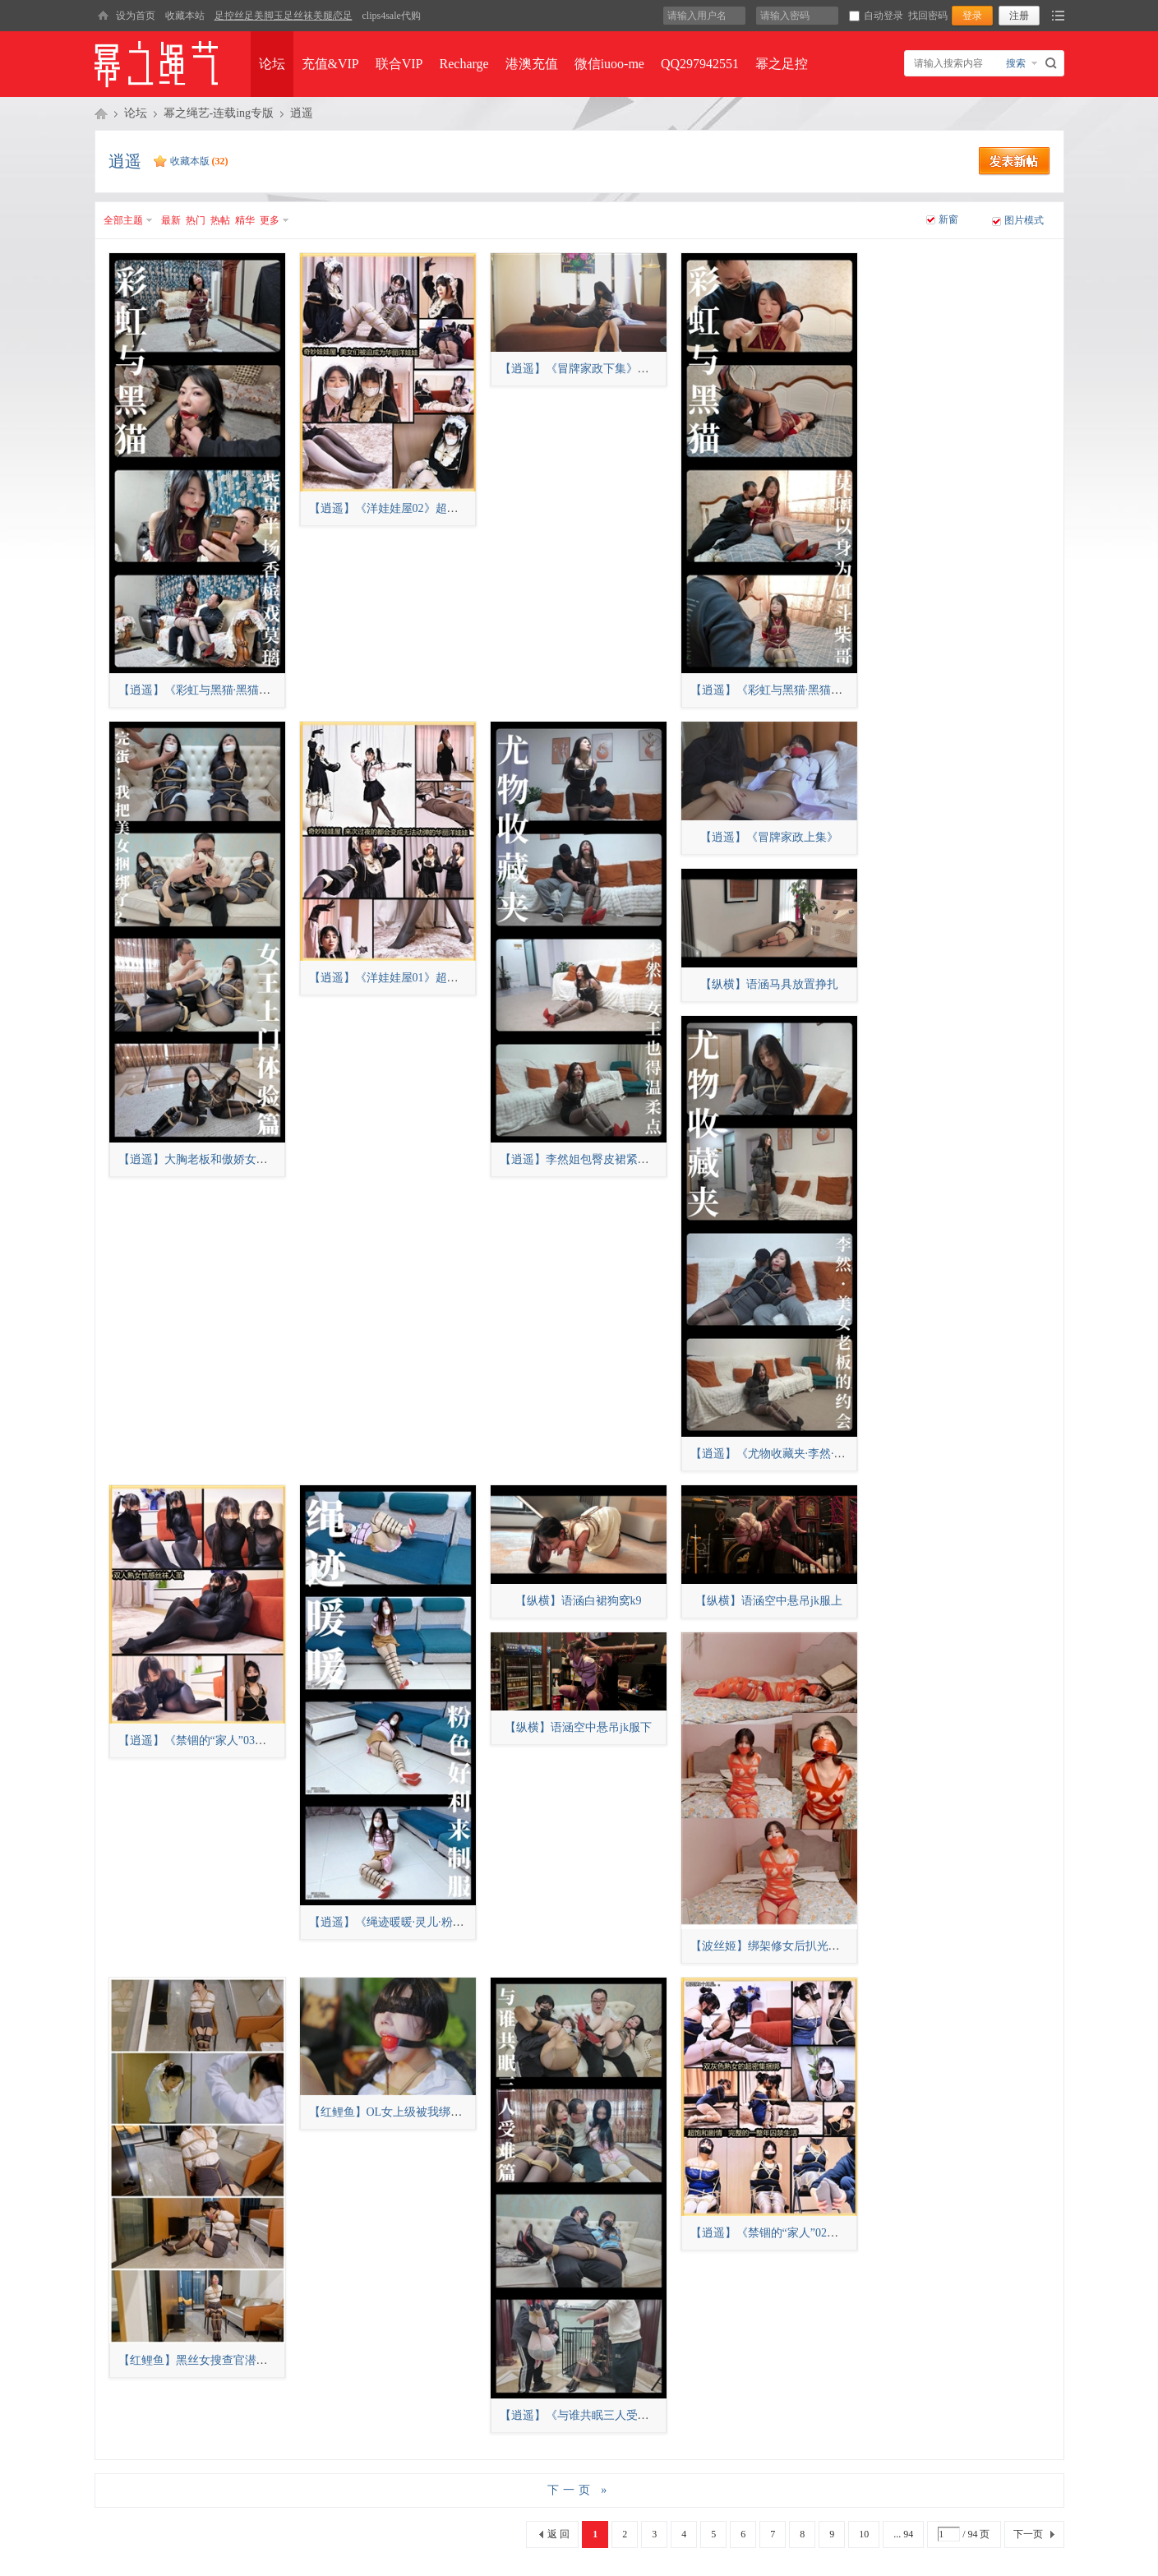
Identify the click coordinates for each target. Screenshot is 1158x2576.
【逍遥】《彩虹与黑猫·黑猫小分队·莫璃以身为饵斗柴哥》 (837, 690)
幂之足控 (781, 64)
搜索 (1016, 63)
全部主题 (123, 220)
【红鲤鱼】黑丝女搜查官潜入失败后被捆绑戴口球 (244, 2360)
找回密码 (928, 15)
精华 (245, 220)
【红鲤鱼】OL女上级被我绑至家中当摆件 (414, 2112)
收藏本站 (185, 15)
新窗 (948, 219)
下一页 (1028, 2534)
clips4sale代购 (391, 15)
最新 (171, 220)
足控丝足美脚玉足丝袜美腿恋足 (284, 15)
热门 (195, 220)
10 (864, 2534)
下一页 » (579, 2490)
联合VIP (399, 64)
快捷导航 (1058, 16)
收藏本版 (199, 161)
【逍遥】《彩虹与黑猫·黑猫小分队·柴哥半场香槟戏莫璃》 (265, 690)
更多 (269, 220)
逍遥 (301, 113)
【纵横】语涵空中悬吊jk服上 (768, 1601)
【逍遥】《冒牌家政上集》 (769, 837)
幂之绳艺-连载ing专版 (219, 113)
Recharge (464, 64)
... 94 (903, 2534)
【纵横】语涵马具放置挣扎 (769, 984)
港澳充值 (531, 64)
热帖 (220, 220)
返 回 (558, 2534)
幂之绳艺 (101, 113)
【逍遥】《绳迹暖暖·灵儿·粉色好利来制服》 (421, 1922)
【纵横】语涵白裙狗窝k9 (578, 1601)
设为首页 (135, 15)
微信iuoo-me (609, 64)
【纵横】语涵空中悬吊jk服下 (578, 1727)
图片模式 (1024, 220)
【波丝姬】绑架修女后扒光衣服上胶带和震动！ (811, 1946)
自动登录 (876, 15)
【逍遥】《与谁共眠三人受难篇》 (586, 2415)
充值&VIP (330, 64)
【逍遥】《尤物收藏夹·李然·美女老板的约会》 (808, 1453)
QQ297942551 (700, 64)
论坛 (272, 64)
